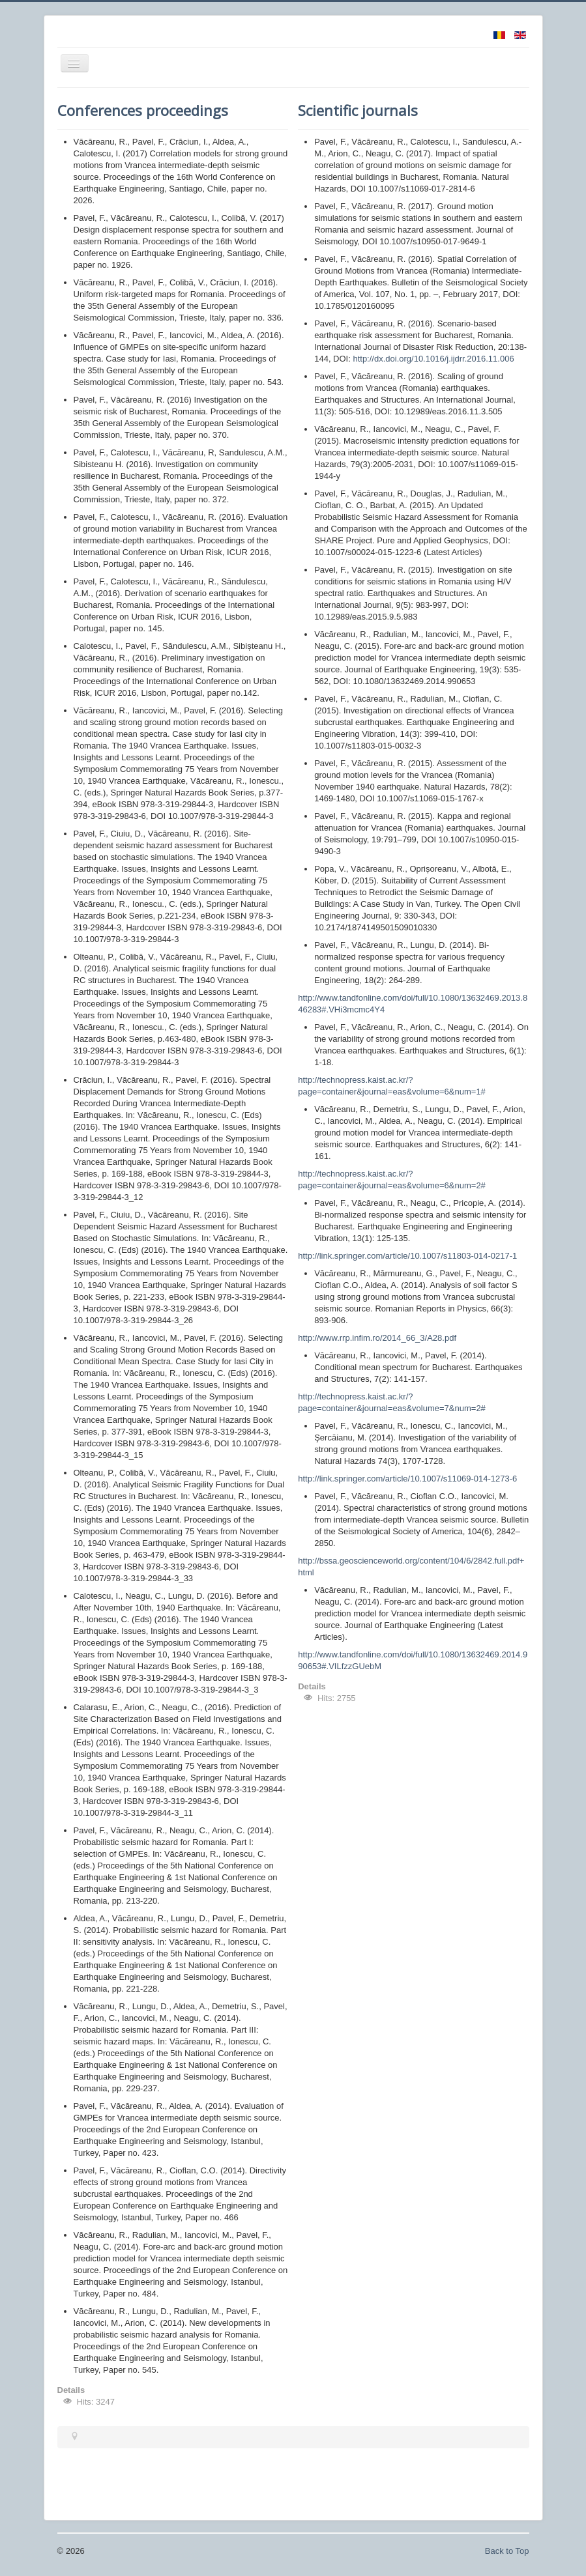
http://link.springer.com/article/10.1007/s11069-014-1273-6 (407, 1478)
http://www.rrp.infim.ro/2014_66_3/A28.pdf (377, 1338)
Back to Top (507, 2551)
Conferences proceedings (142, 110)
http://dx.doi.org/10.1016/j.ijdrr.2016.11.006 (433, 359)
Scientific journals (358, 110)
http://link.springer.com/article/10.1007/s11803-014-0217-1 (407, 1256)
